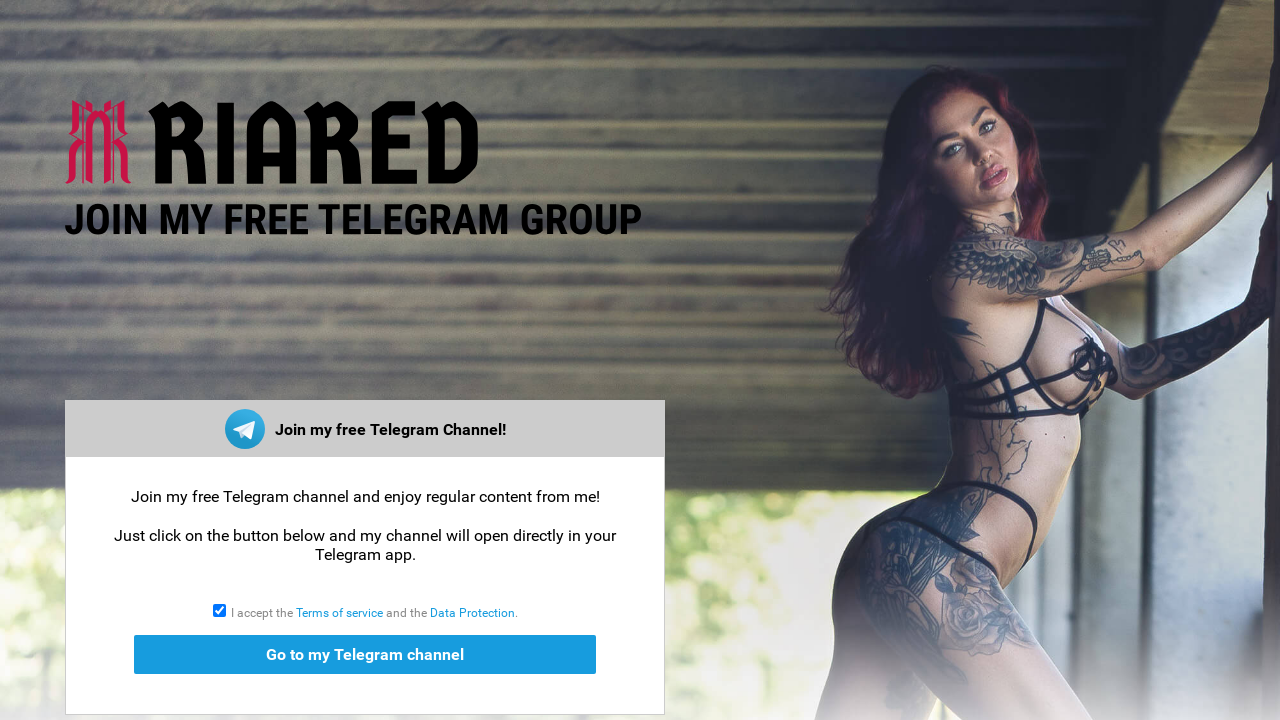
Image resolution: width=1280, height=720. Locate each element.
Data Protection (472, 613)
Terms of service (339, 613)
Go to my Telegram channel (365, 654)
